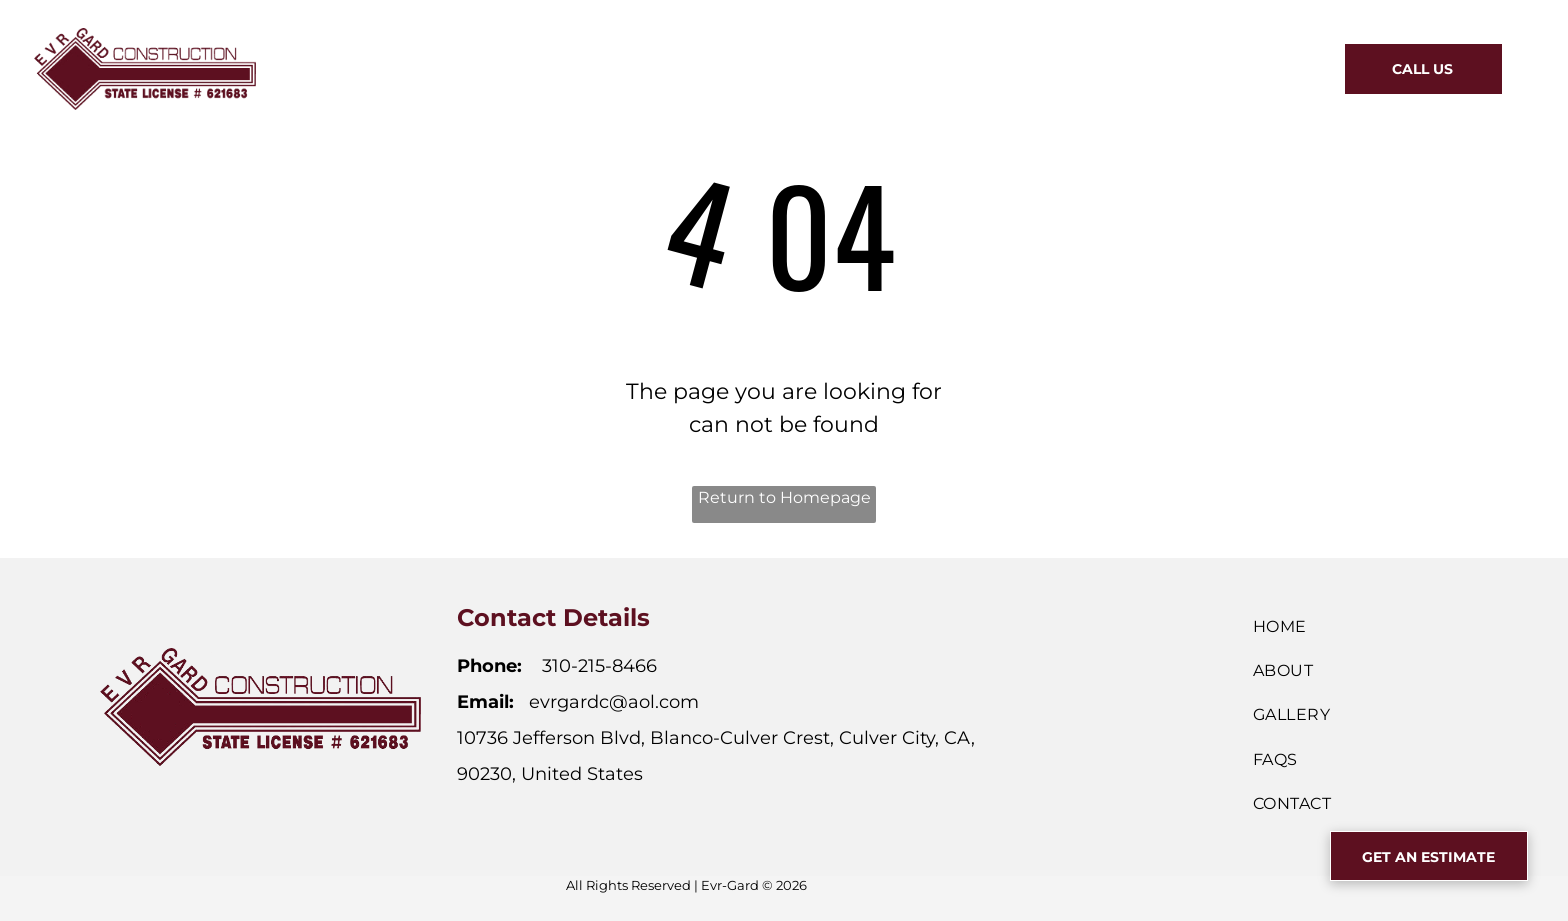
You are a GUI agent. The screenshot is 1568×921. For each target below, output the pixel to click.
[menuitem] (575, 66)
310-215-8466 (599, 666)
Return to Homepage (784, 497)
